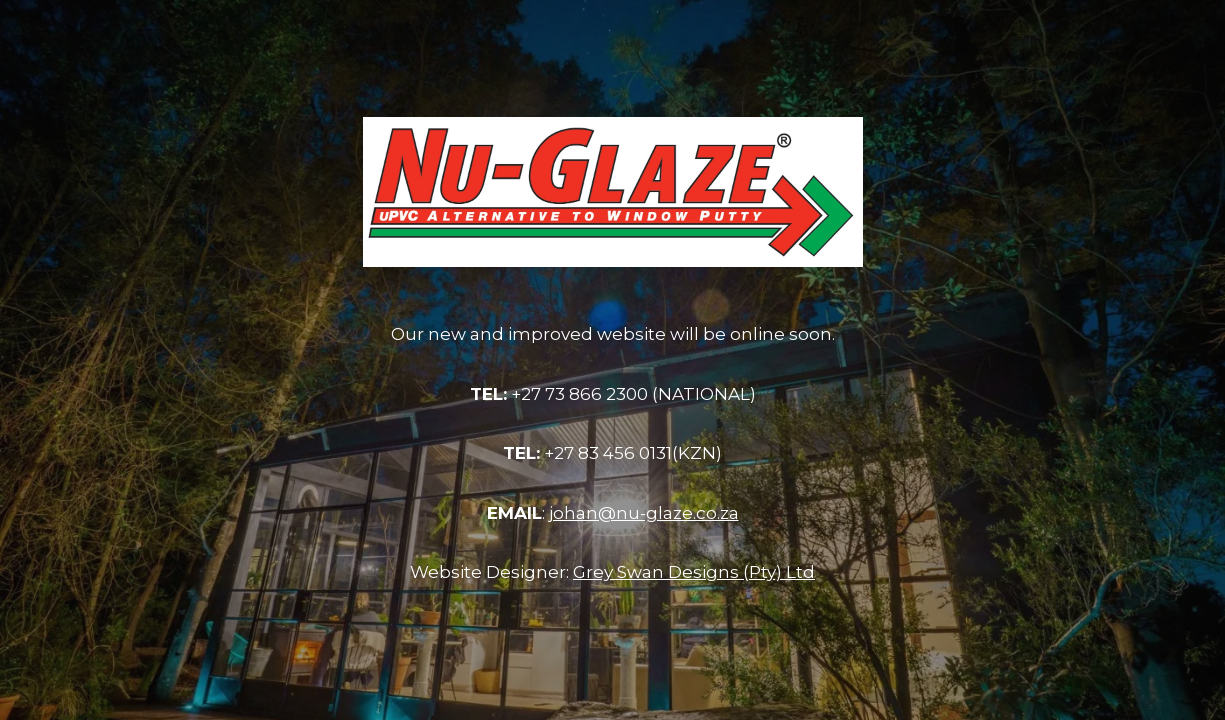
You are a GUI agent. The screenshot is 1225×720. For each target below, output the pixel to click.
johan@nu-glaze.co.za (644, 513)
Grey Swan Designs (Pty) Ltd (694, 572)
